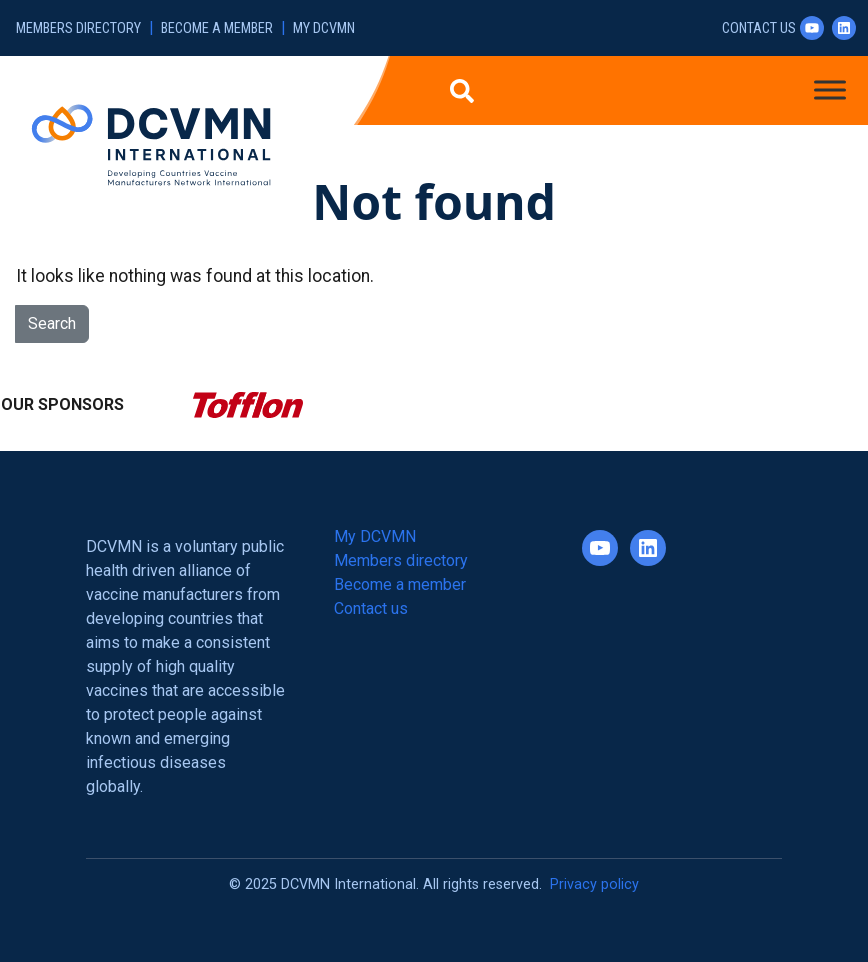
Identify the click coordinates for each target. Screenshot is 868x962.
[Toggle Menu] (830, 89)
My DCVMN (324, 28)
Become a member (217, 28)
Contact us (759, 28)
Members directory (78, 28)
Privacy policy (594, 884)
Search (52, 323)
